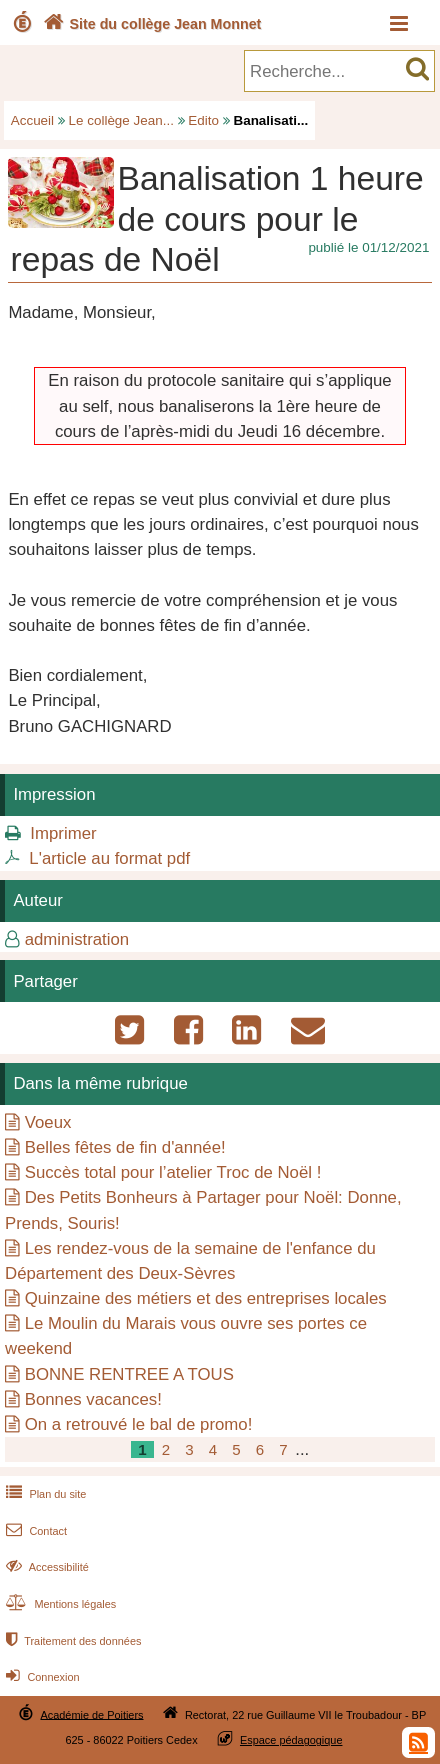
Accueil (32, 120)
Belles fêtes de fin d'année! (125, 1147)
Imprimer (63, 833)
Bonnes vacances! (93, 1399)
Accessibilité (45, 1567)
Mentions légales (59, 1604)
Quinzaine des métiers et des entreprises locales (206, 1298)
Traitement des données (71, 1641)
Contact (34, 1531)
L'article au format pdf (109, 858)
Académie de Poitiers (91, 1714)
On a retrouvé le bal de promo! (139, 1424)
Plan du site (44, 1494)
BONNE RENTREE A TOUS (129, 1374)
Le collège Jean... (121, 120)
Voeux (48, 1122)
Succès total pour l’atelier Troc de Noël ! (173, 1172)
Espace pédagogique (291, 1740)
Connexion (40, 1677)
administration (77, 939)
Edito (203, 120)
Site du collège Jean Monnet (150, 24)
